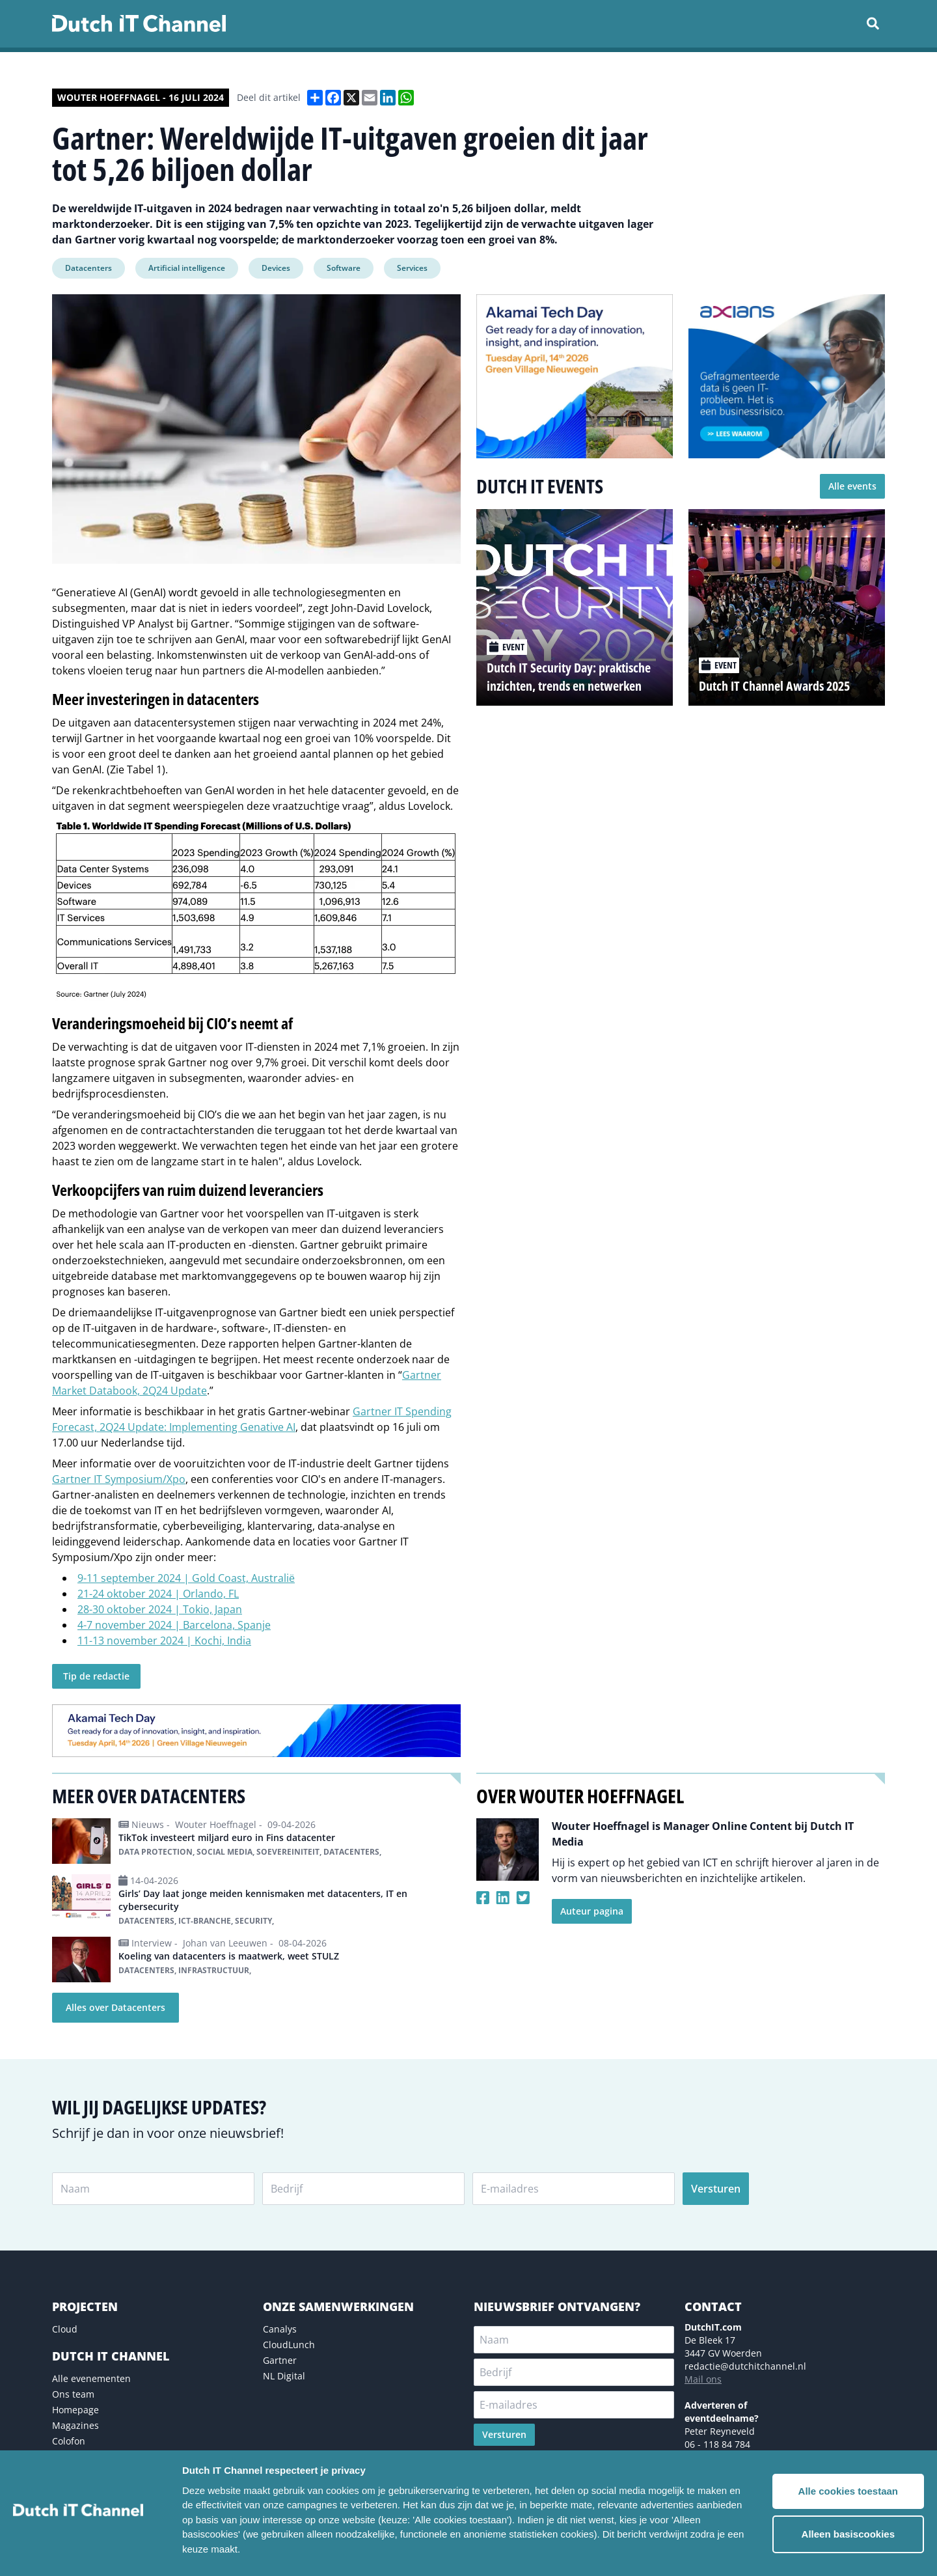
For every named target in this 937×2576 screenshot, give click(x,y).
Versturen (715, 2188)
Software (343, 267)
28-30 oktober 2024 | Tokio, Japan (159, 1609)
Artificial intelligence (186, 267)
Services (412, 267)
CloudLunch (289, 2344)
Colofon (68, 2441)
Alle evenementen (91, 2378)
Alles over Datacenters (115, 2007)
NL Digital (284, 2376)
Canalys (280, 2329)
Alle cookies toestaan (848, 2491)
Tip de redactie (96, 1676)
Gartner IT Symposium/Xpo (118, 1479)
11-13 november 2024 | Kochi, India (164, 1640)
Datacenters (88, 267)
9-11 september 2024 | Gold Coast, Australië (186, 1578)
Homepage (75, 2409)
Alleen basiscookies (848, 2534)
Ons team (73, 2394)
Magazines (75, 2425)
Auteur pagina (591, 1911)
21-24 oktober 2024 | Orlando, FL (158, 1593)
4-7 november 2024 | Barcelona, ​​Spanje (174, 1625)
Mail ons (703, 2379)
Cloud (64, 2329)
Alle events (852, 486)
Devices (276, 267)
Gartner (280, 2360)
